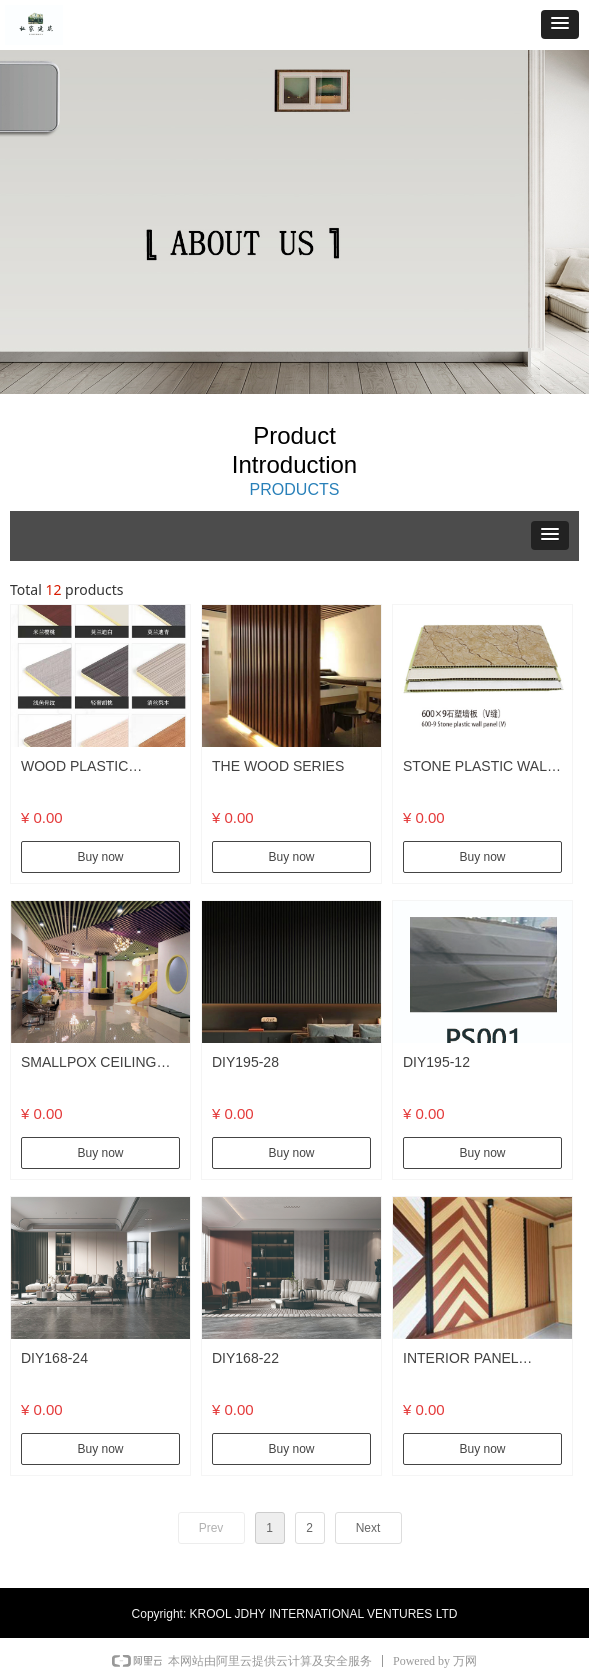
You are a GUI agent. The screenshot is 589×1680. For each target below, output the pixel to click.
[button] (560, 24)
